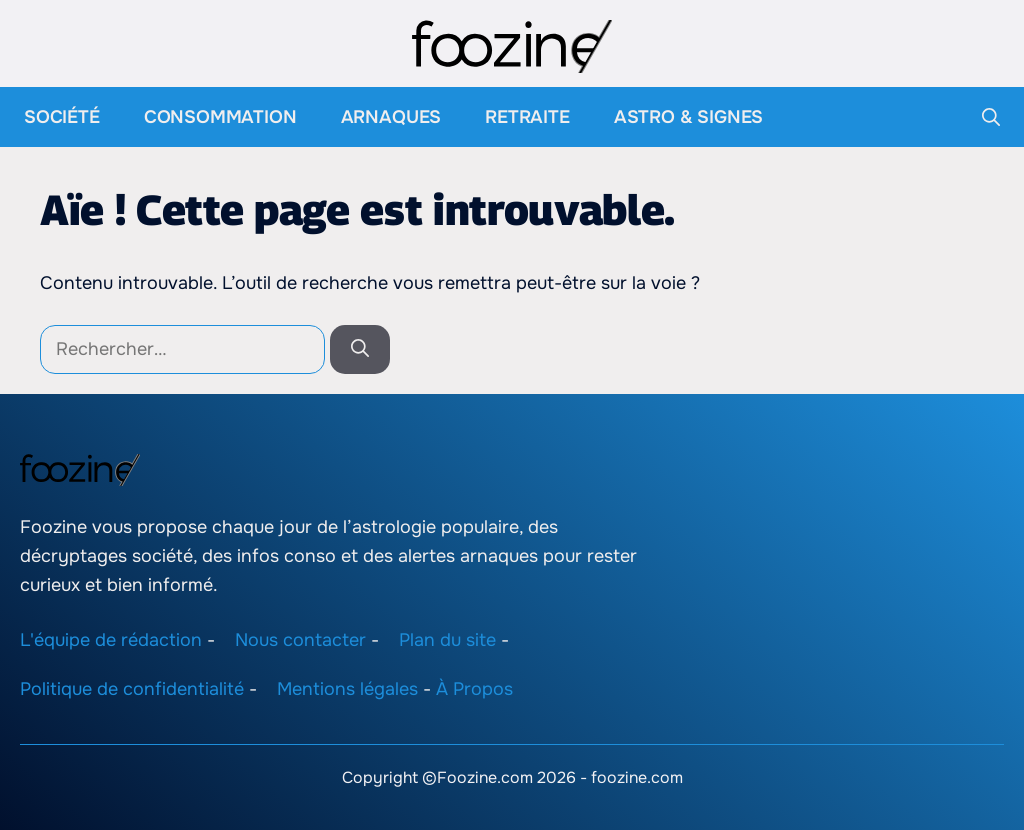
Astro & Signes (688, 117)
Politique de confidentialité (132, 689)
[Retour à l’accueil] (512, 45)
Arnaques (391, 117)
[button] (991, 117)
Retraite (527, 117)
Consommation (220, 117)
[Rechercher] (360, 349)
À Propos (474, 689)
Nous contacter (300, 640)
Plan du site (447, 640)
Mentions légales (347, 689)
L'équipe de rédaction (111, 640)
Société (62, 117)
